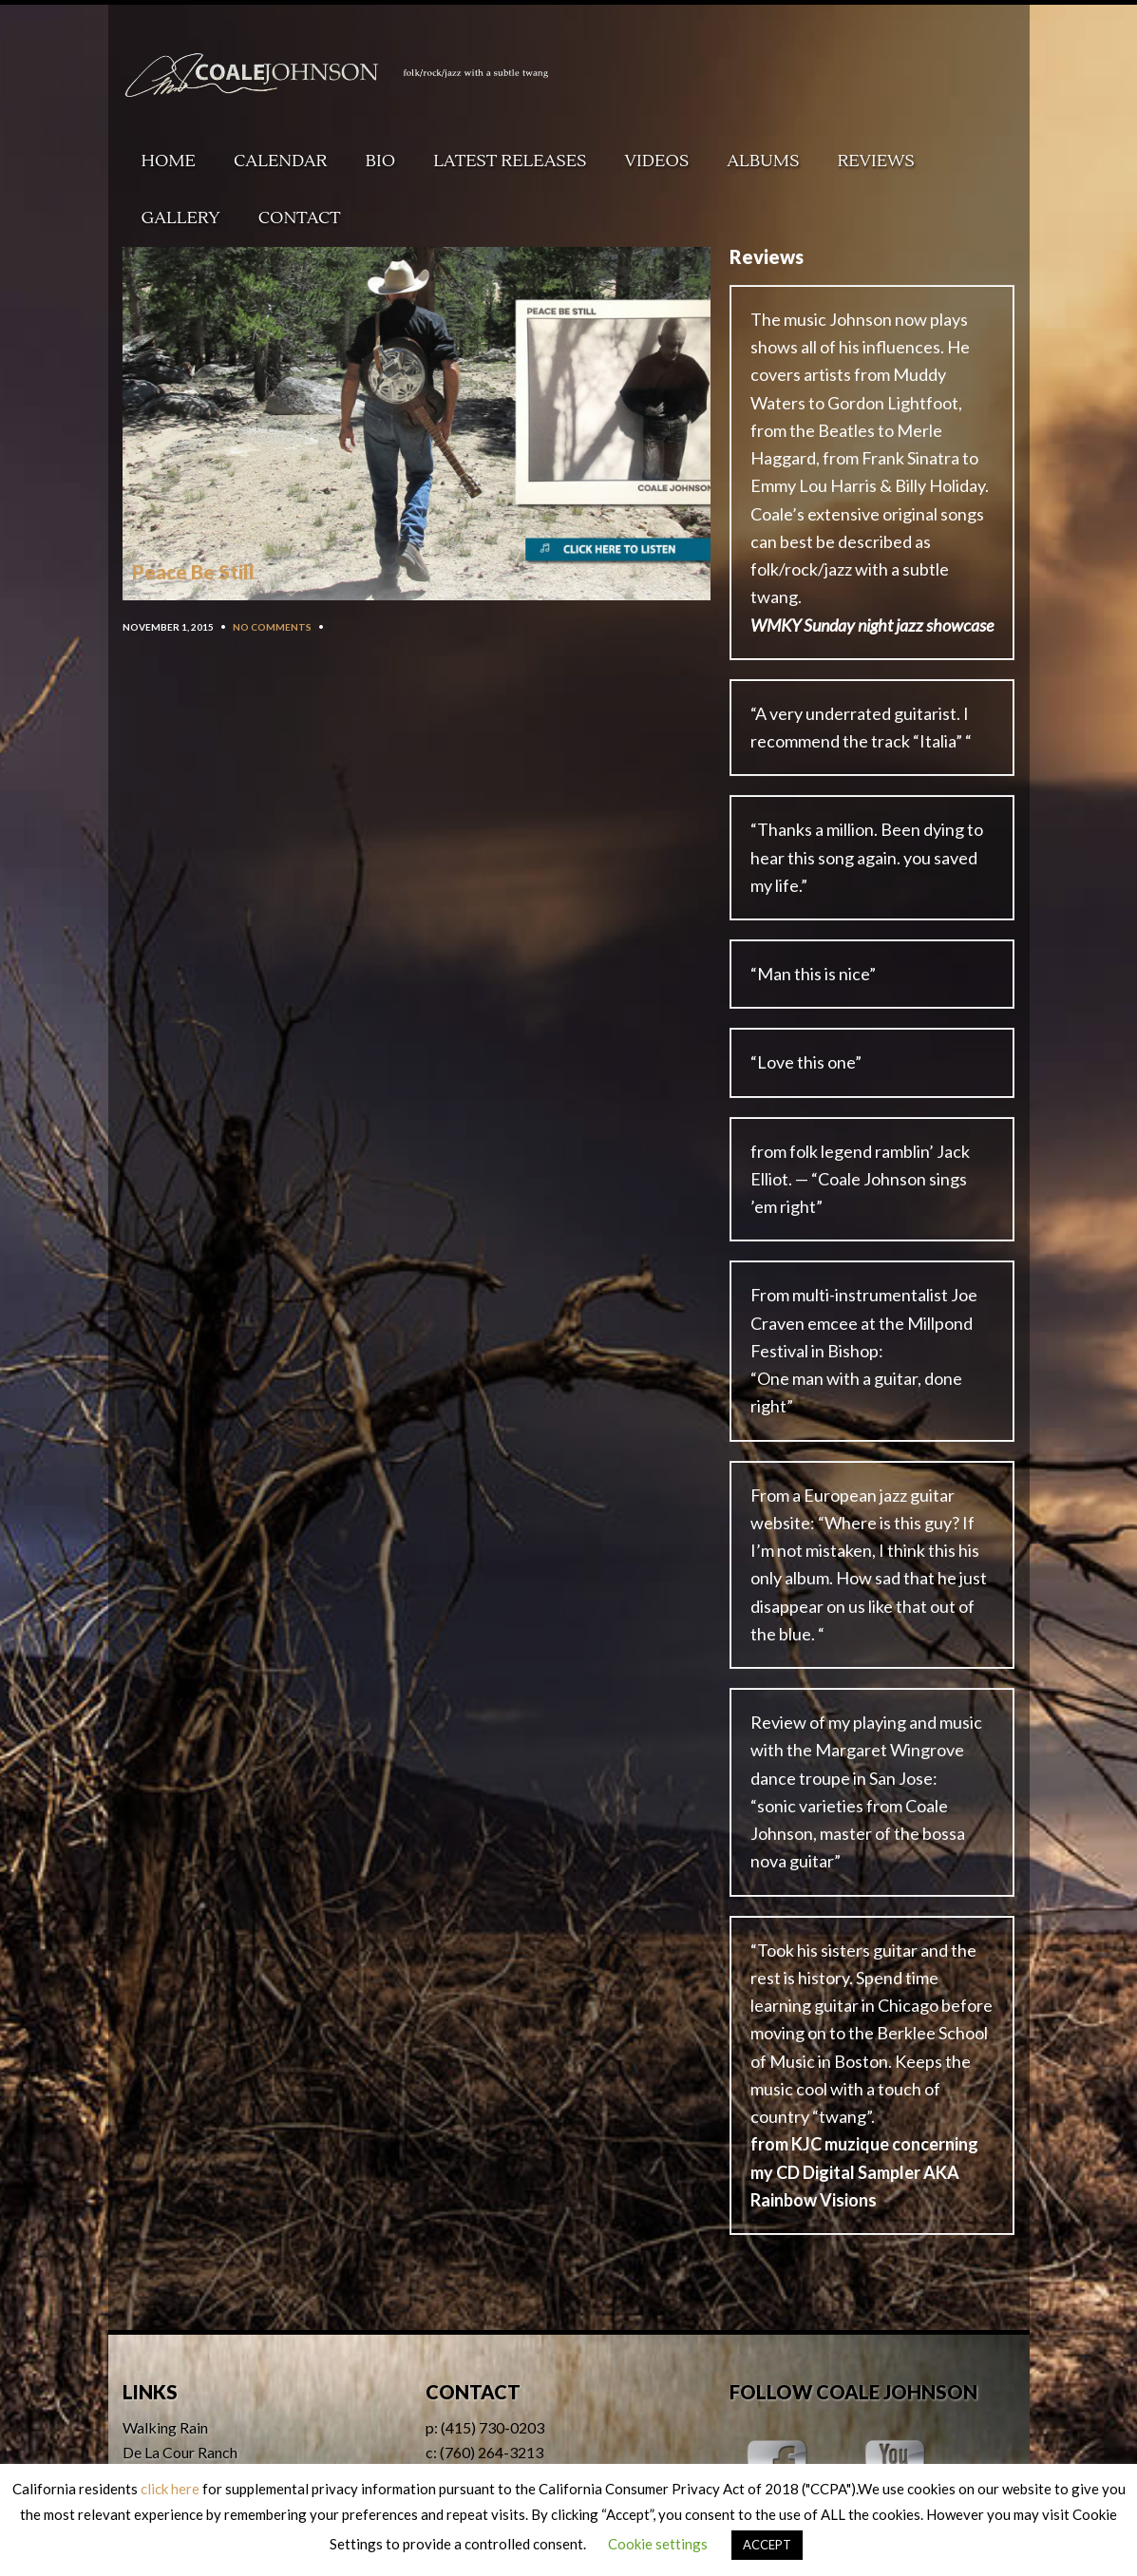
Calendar (280, 161)
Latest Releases (509, 161)
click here (170, 2488)
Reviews (875, 161)
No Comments (272, 627)
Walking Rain (165, 2427)
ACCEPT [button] (767, 2544)
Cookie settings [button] (658, 2543)
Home (169, 161)
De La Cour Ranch (180, 2452)
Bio (381, 161)
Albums (763, 161)
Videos (657, 161)
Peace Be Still (193, 571)
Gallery (181, 218)
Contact (299, 218)
